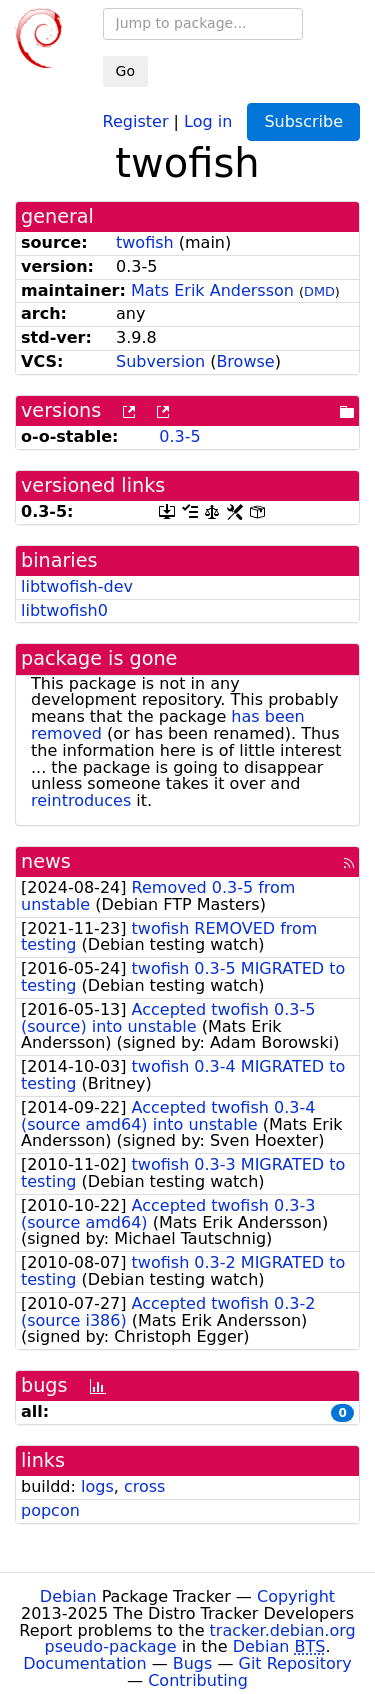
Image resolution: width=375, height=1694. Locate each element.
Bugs (193, 1663)
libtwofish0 (64, 610)
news (46, 861)
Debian (68, 1596)
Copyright (296, 1596)
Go (125, 71)
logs (97, 1486)
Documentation (84, 1663)
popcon (50, 1510)
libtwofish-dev (77, 586)
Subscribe (303, 121)
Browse (245, 361)
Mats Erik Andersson (212, 290)
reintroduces (81, 800)
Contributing (198, 1680)
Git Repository (295, 1663)
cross (144, 1486)
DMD (319, 291)
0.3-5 (179, 436)
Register (136, 120)
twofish (145, 242)
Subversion (160, 361)
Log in (208, 120)
